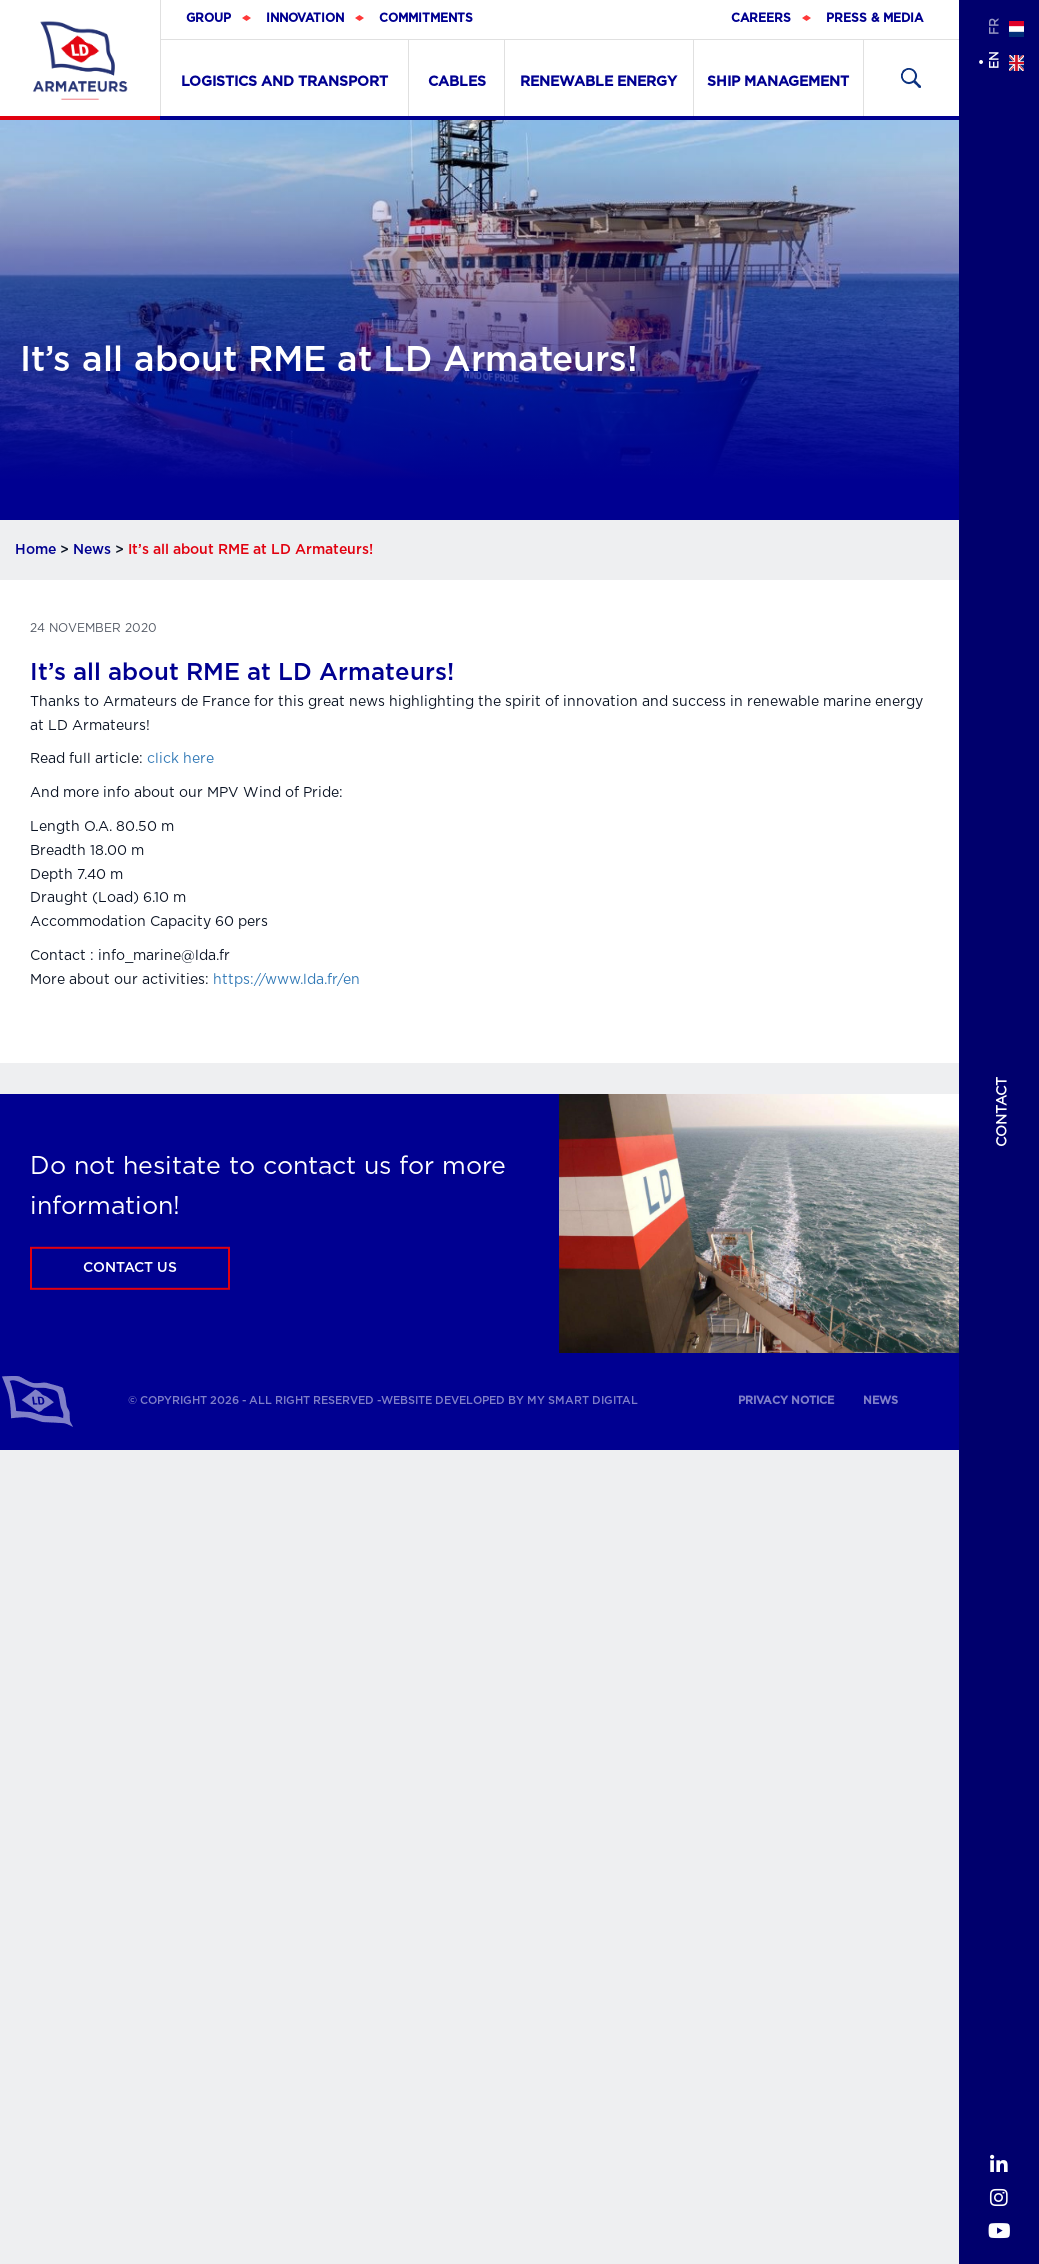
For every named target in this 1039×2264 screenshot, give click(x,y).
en (994, 60)
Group (208, 18)
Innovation (305, 18)
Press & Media (874, 18)
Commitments (426, 18)
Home (35, 550)
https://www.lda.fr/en (286, 980)
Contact (1002, 1112)
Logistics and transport (284, 82)
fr (994, 26)
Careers (761, 18)
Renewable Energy (598, 82)
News (92, 550)
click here (180, 759)
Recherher (911, 78)
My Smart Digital (582, 1400)
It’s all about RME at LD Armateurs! (242, 673)
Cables (457, 82)
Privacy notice (786, 1400)
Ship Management (778, 82)
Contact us (130, 1268)
